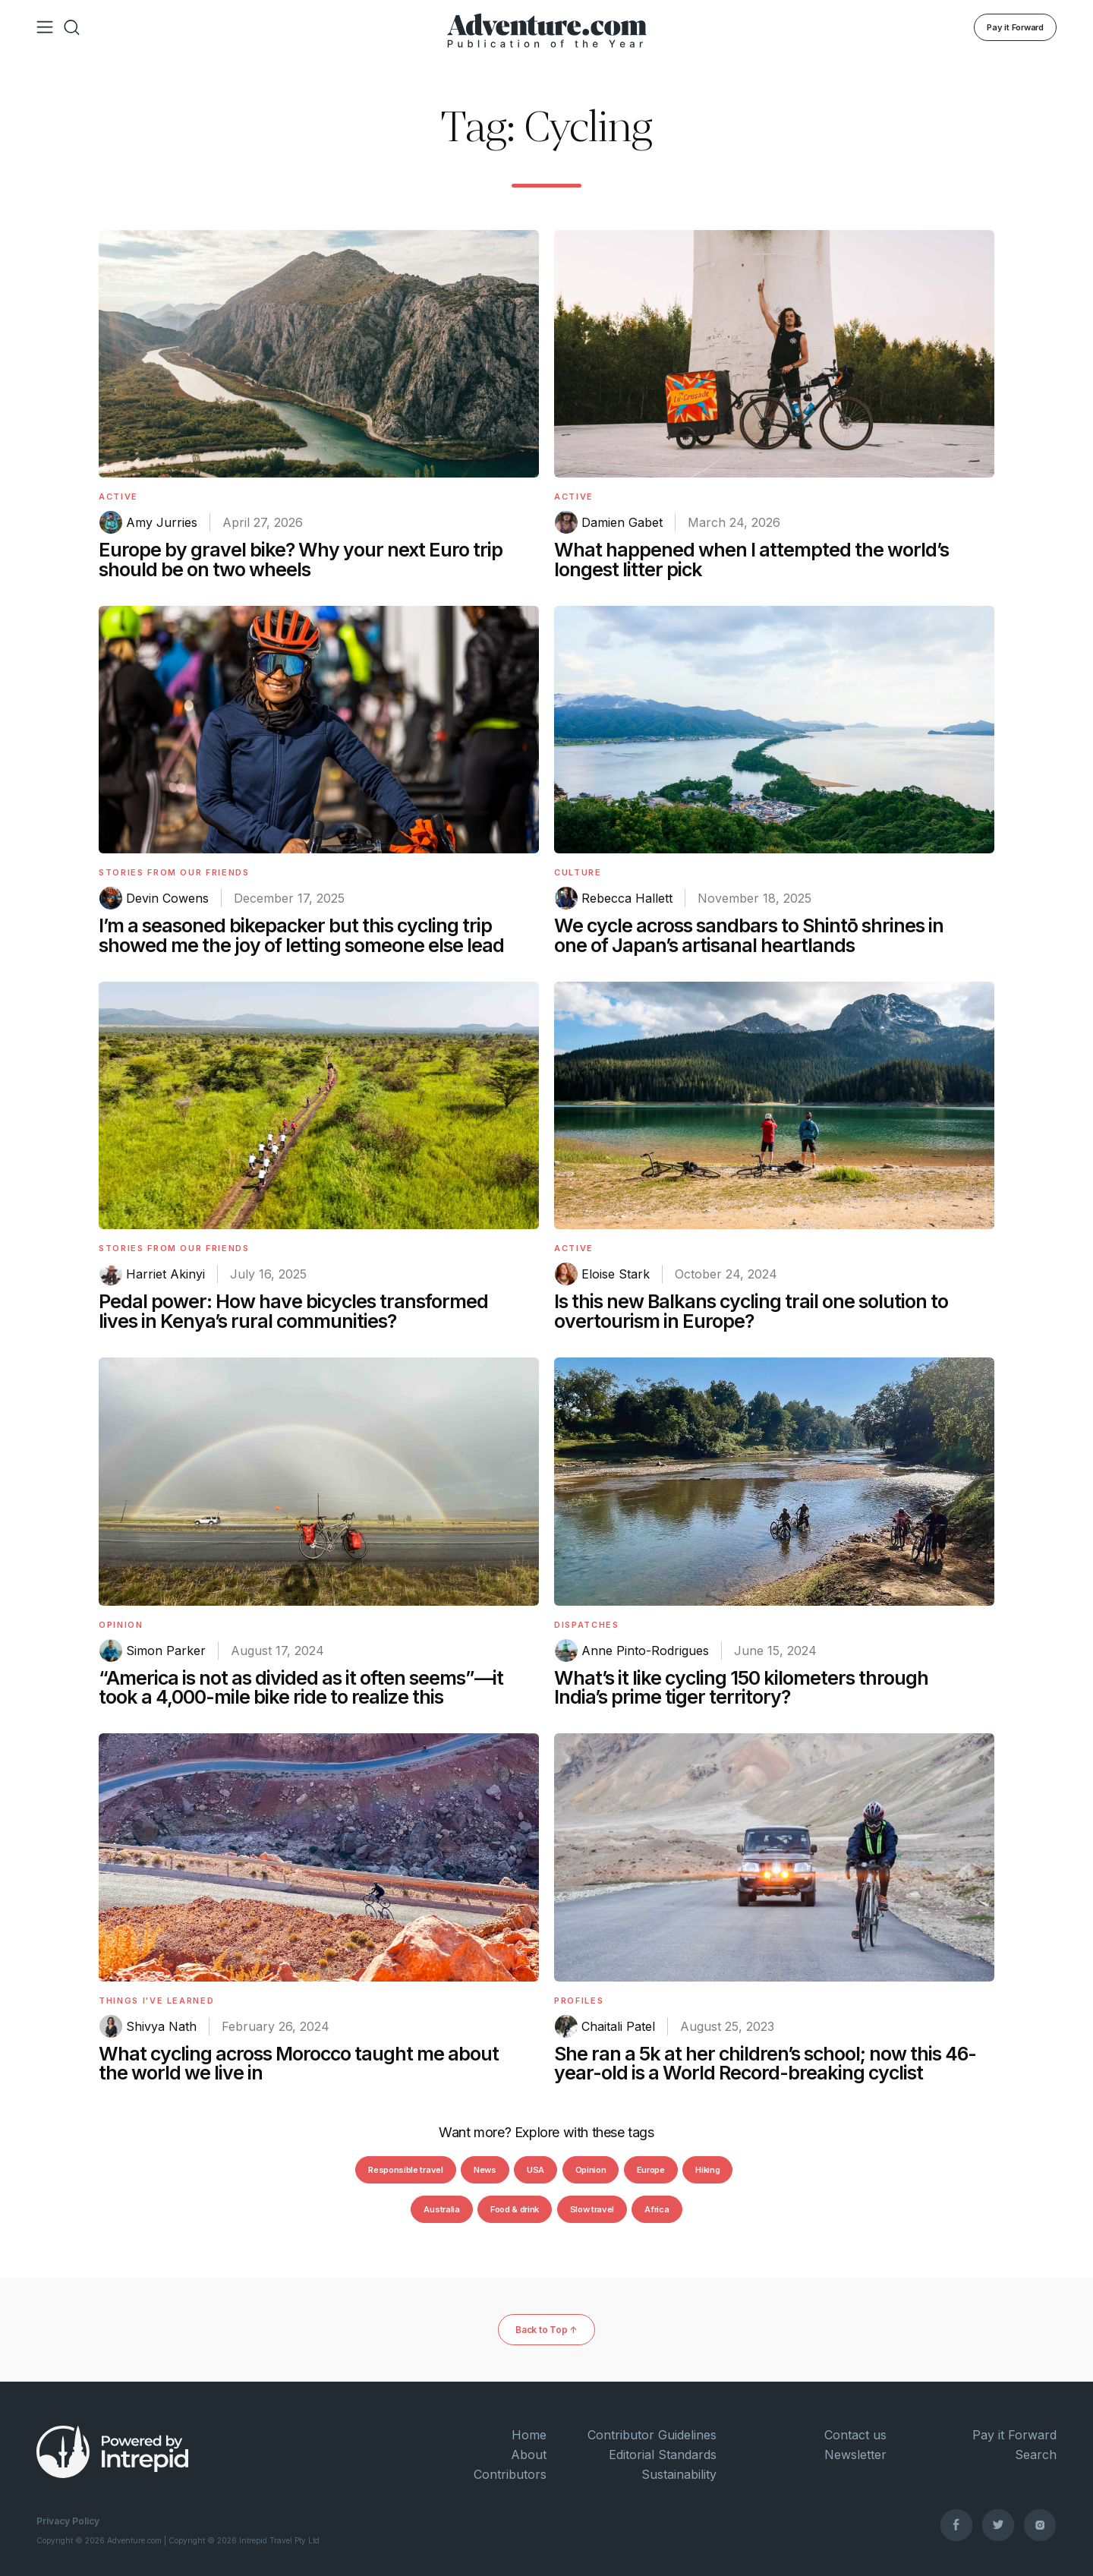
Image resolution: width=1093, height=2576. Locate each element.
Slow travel (592, 2209)
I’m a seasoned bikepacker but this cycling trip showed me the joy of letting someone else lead (301, 935)
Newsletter (855, 2454)
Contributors (510, 2474)
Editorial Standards (663, 2454)
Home (529, 2434)
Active (118, 496)
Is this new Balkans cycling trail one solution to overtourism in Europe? (751, 1311)
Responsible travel (405, 2170)
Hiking (707, 2170)
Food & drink (514, 2209)
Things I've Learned (156, 2000)
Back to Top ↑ (546, 2329)
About (528, 2454)
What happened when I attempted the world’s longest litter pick (751, 559)
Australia (441, 2209)
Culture (578, 872)
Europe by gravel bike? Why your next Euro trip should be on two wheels (300, 559)
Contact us (855, 2434)
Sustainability (679, 2474)
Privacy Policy (67, 2521)
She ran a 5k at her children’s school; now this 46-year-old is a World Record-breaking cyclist (765, 2063)
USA (535, 2170)
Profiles (578, 2000)
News (485, 2170)
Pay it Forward (1015, 27)
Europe (651, 2170)
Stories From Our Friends (174, 872)
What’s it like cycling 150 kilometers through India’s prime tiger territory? (741, 1687)
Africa (656, 2209)
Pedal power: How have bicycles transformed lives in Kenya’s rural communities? (293, 1311)
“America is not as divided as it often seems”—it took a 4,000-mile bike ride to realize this (301, 1687)
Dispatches (586, 1624)
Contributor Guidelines (652, 2434)
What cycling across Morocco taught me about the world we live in (299, 2063)
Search (1036, 2454)
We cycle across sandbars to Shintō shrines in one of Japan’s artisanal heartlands (748, 935)
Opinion (121, 1624)
